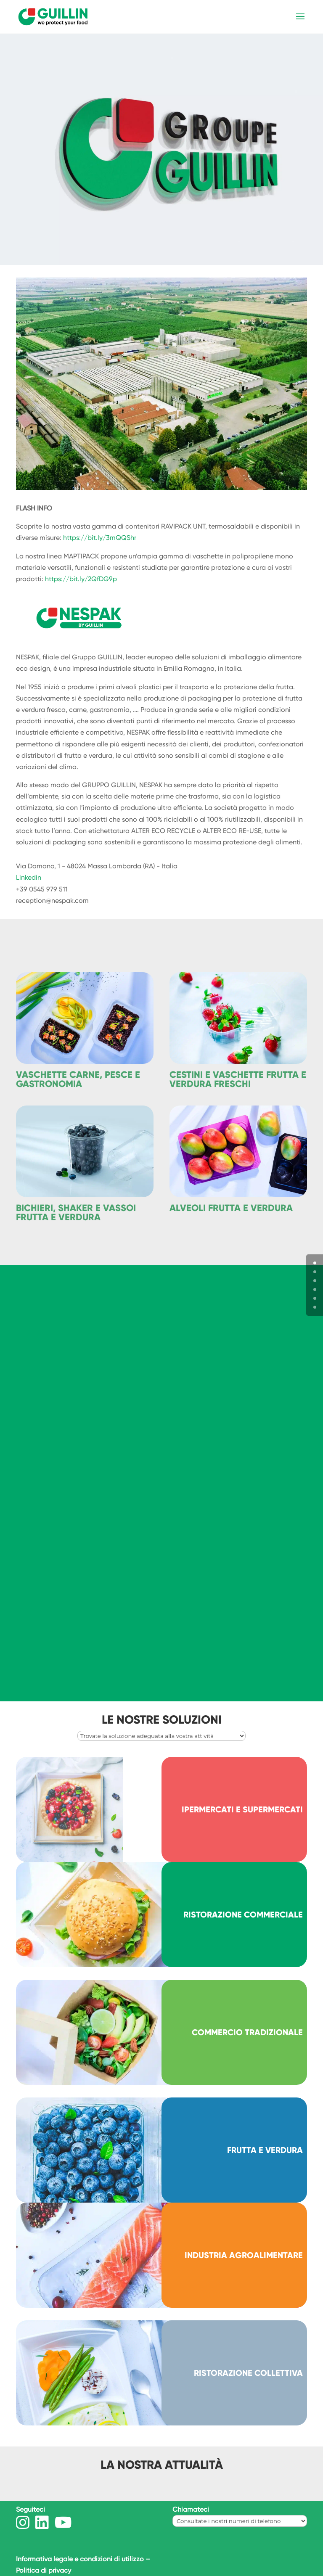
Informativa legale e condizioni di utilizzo (80, 2559)
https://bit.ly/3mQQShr (99, 538)
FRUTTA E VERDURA (265, 2150)
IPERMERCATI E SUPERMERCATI (242, 1809)
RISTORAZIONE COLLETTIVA (248, 2373)
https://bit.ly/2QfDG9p (81, 579)
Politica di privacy (43, 2570)
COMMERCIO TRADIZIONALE (247, 2032)
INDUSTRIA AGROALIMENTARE (244, 2255)
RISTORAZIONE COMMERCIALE (243, 1915)
